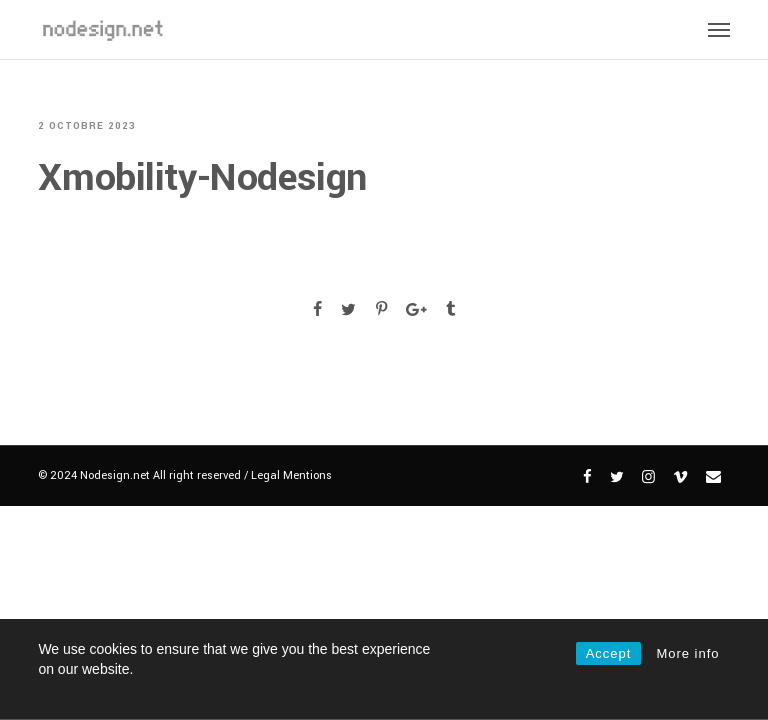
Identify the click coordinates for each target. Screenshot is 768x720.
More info (687, 653)
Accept (609, 653)
